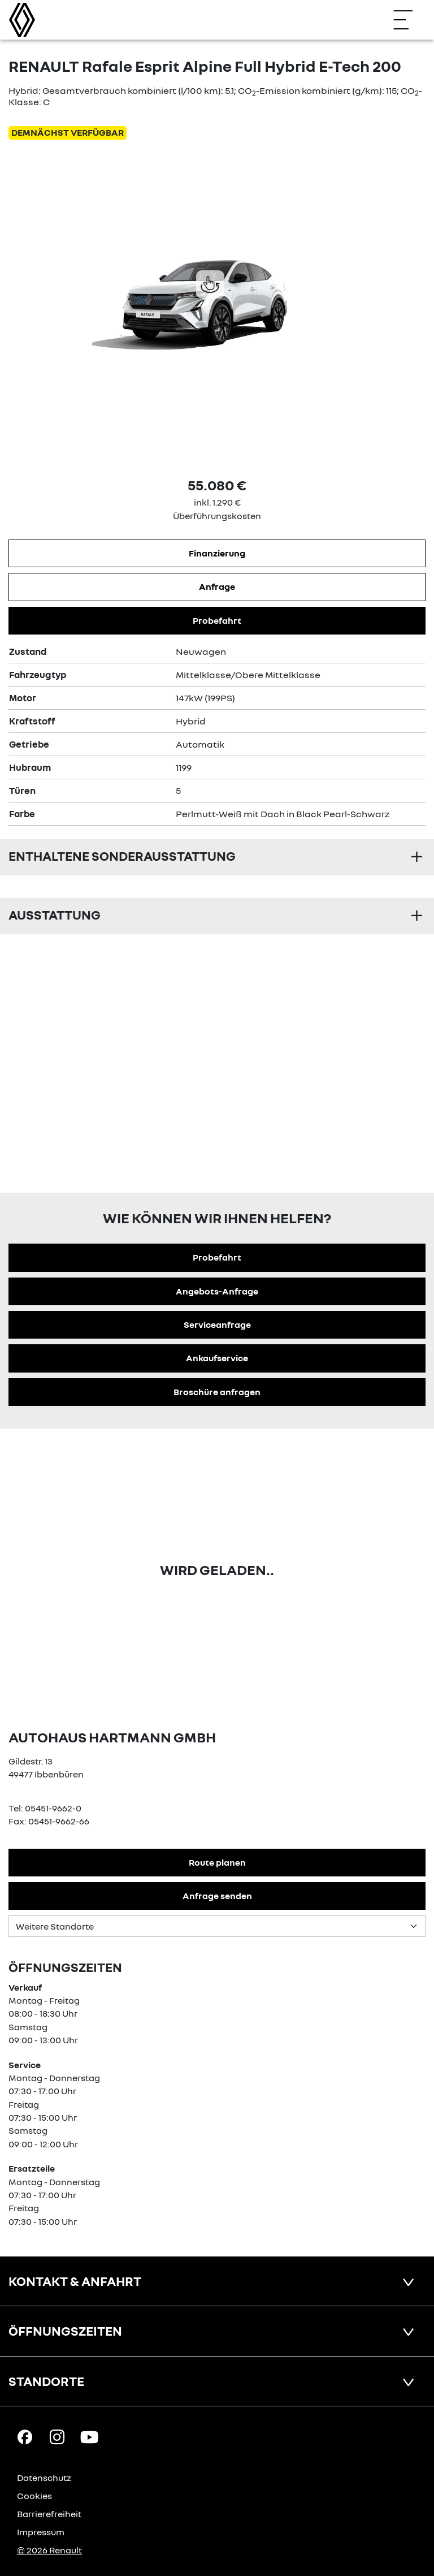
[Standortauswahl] (217, 1926)
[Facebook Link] (25, 2436)
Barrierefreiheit (49, 2513)
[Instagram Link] (57, 2436)
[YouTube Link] (89, 2436)
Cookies (34, 2495)
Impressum (40, 2532)
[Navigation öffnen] (409, 19)
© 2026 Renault (49, 2550)
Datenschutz (44, 2477)
